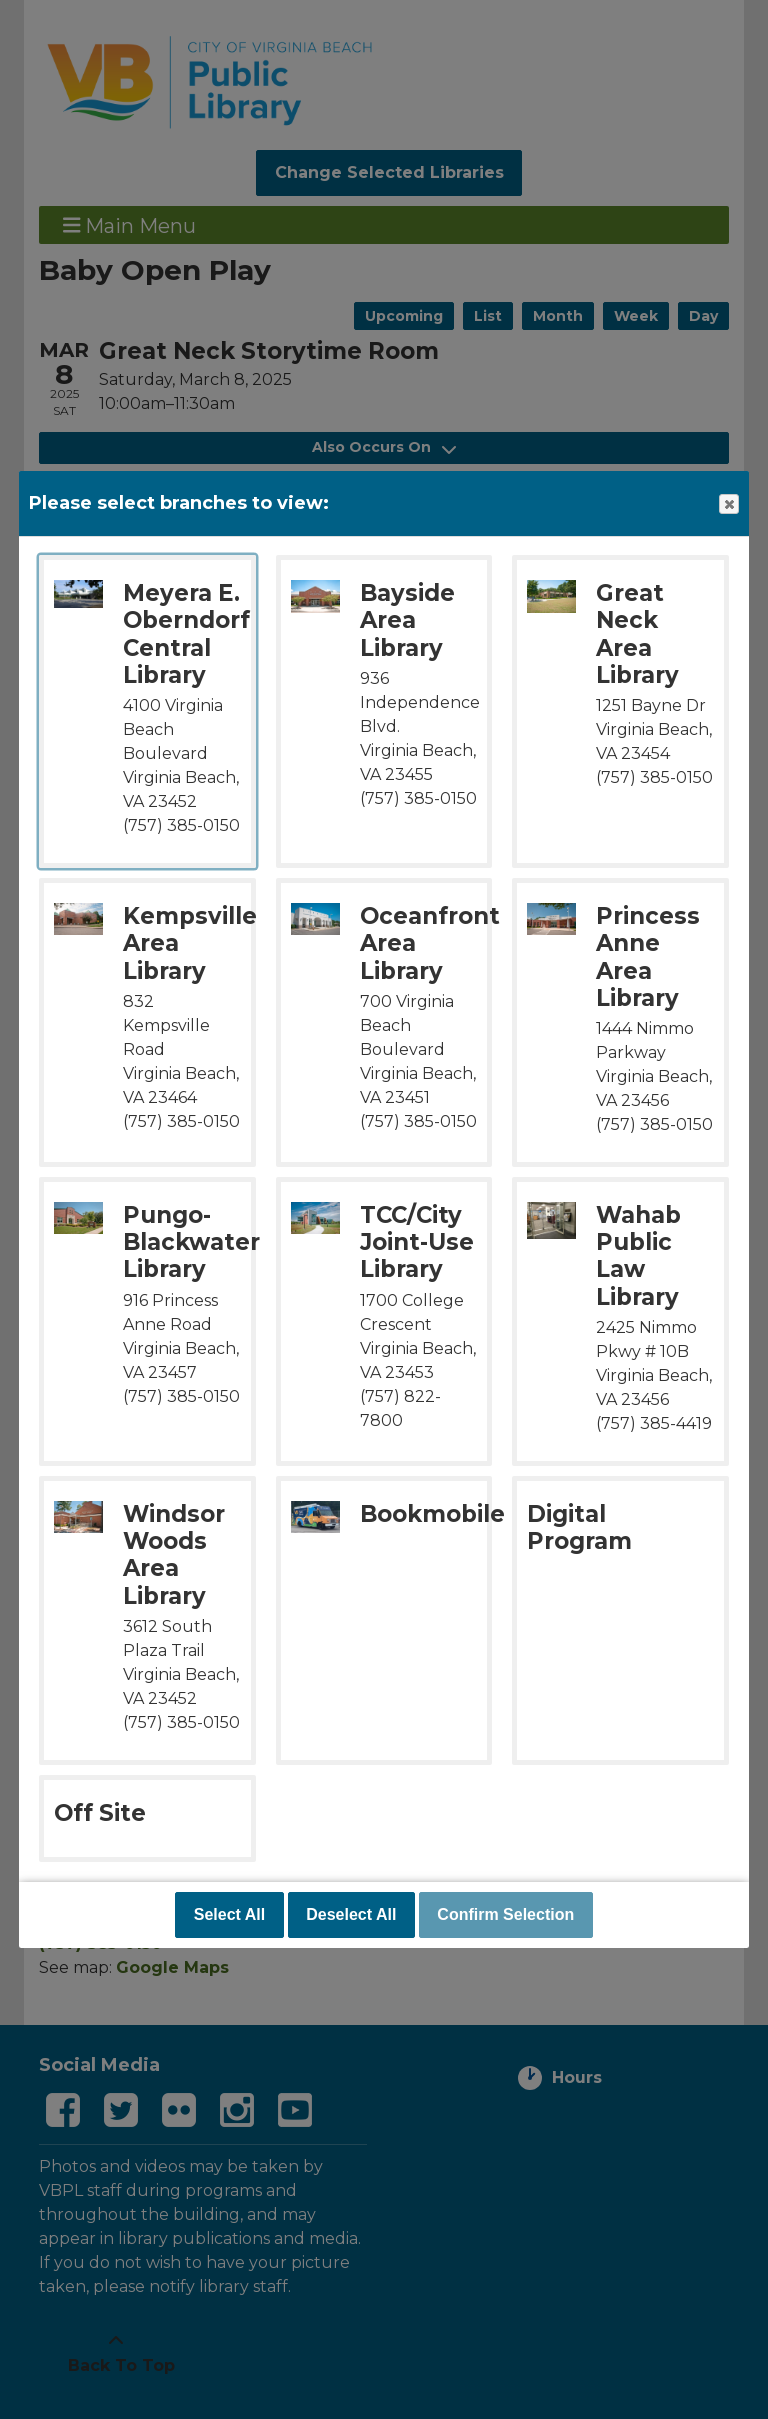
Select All (229, 1914)
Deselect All (351, 1914)
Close (728, 504)
